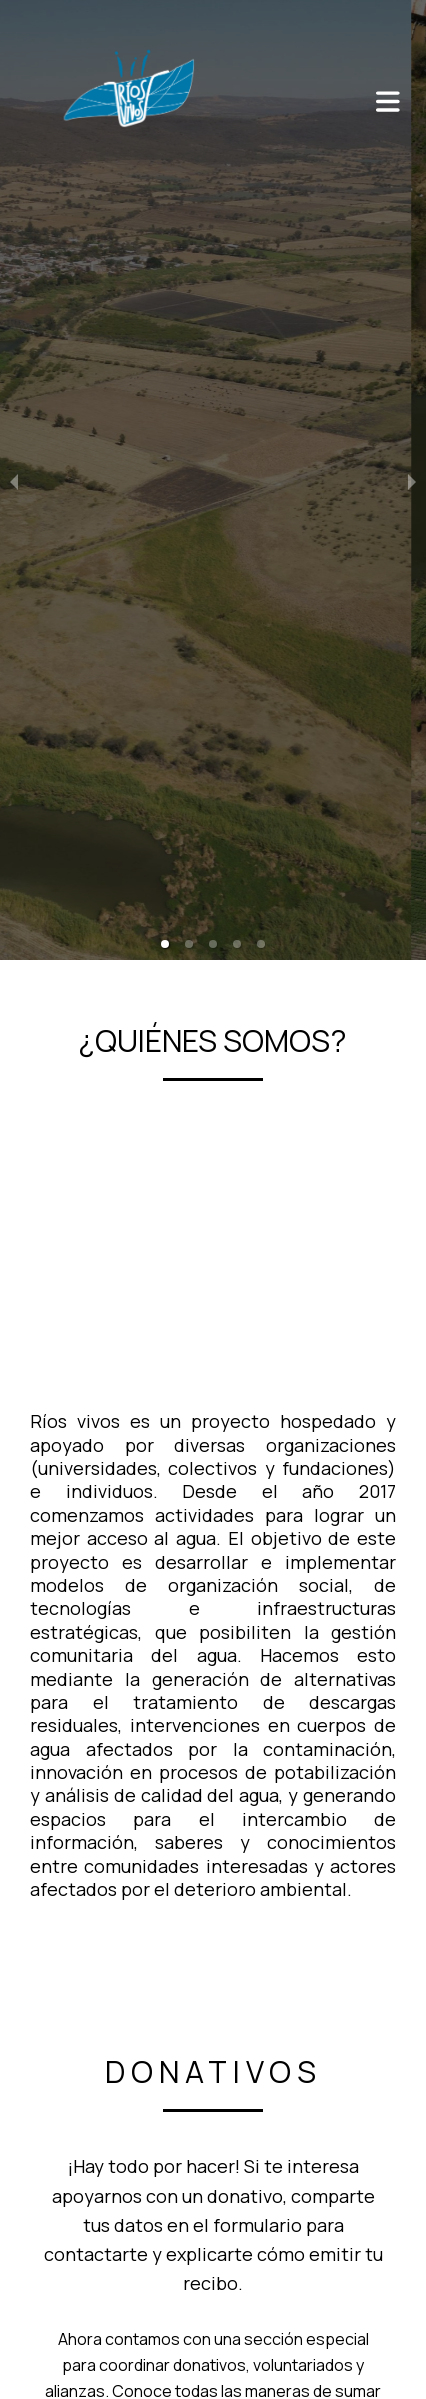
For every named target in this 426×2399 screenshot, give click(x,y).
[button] (165, 944)
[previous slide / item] (14, 480)
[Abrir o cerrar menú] (388, 101)
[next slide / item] (412, 480)
